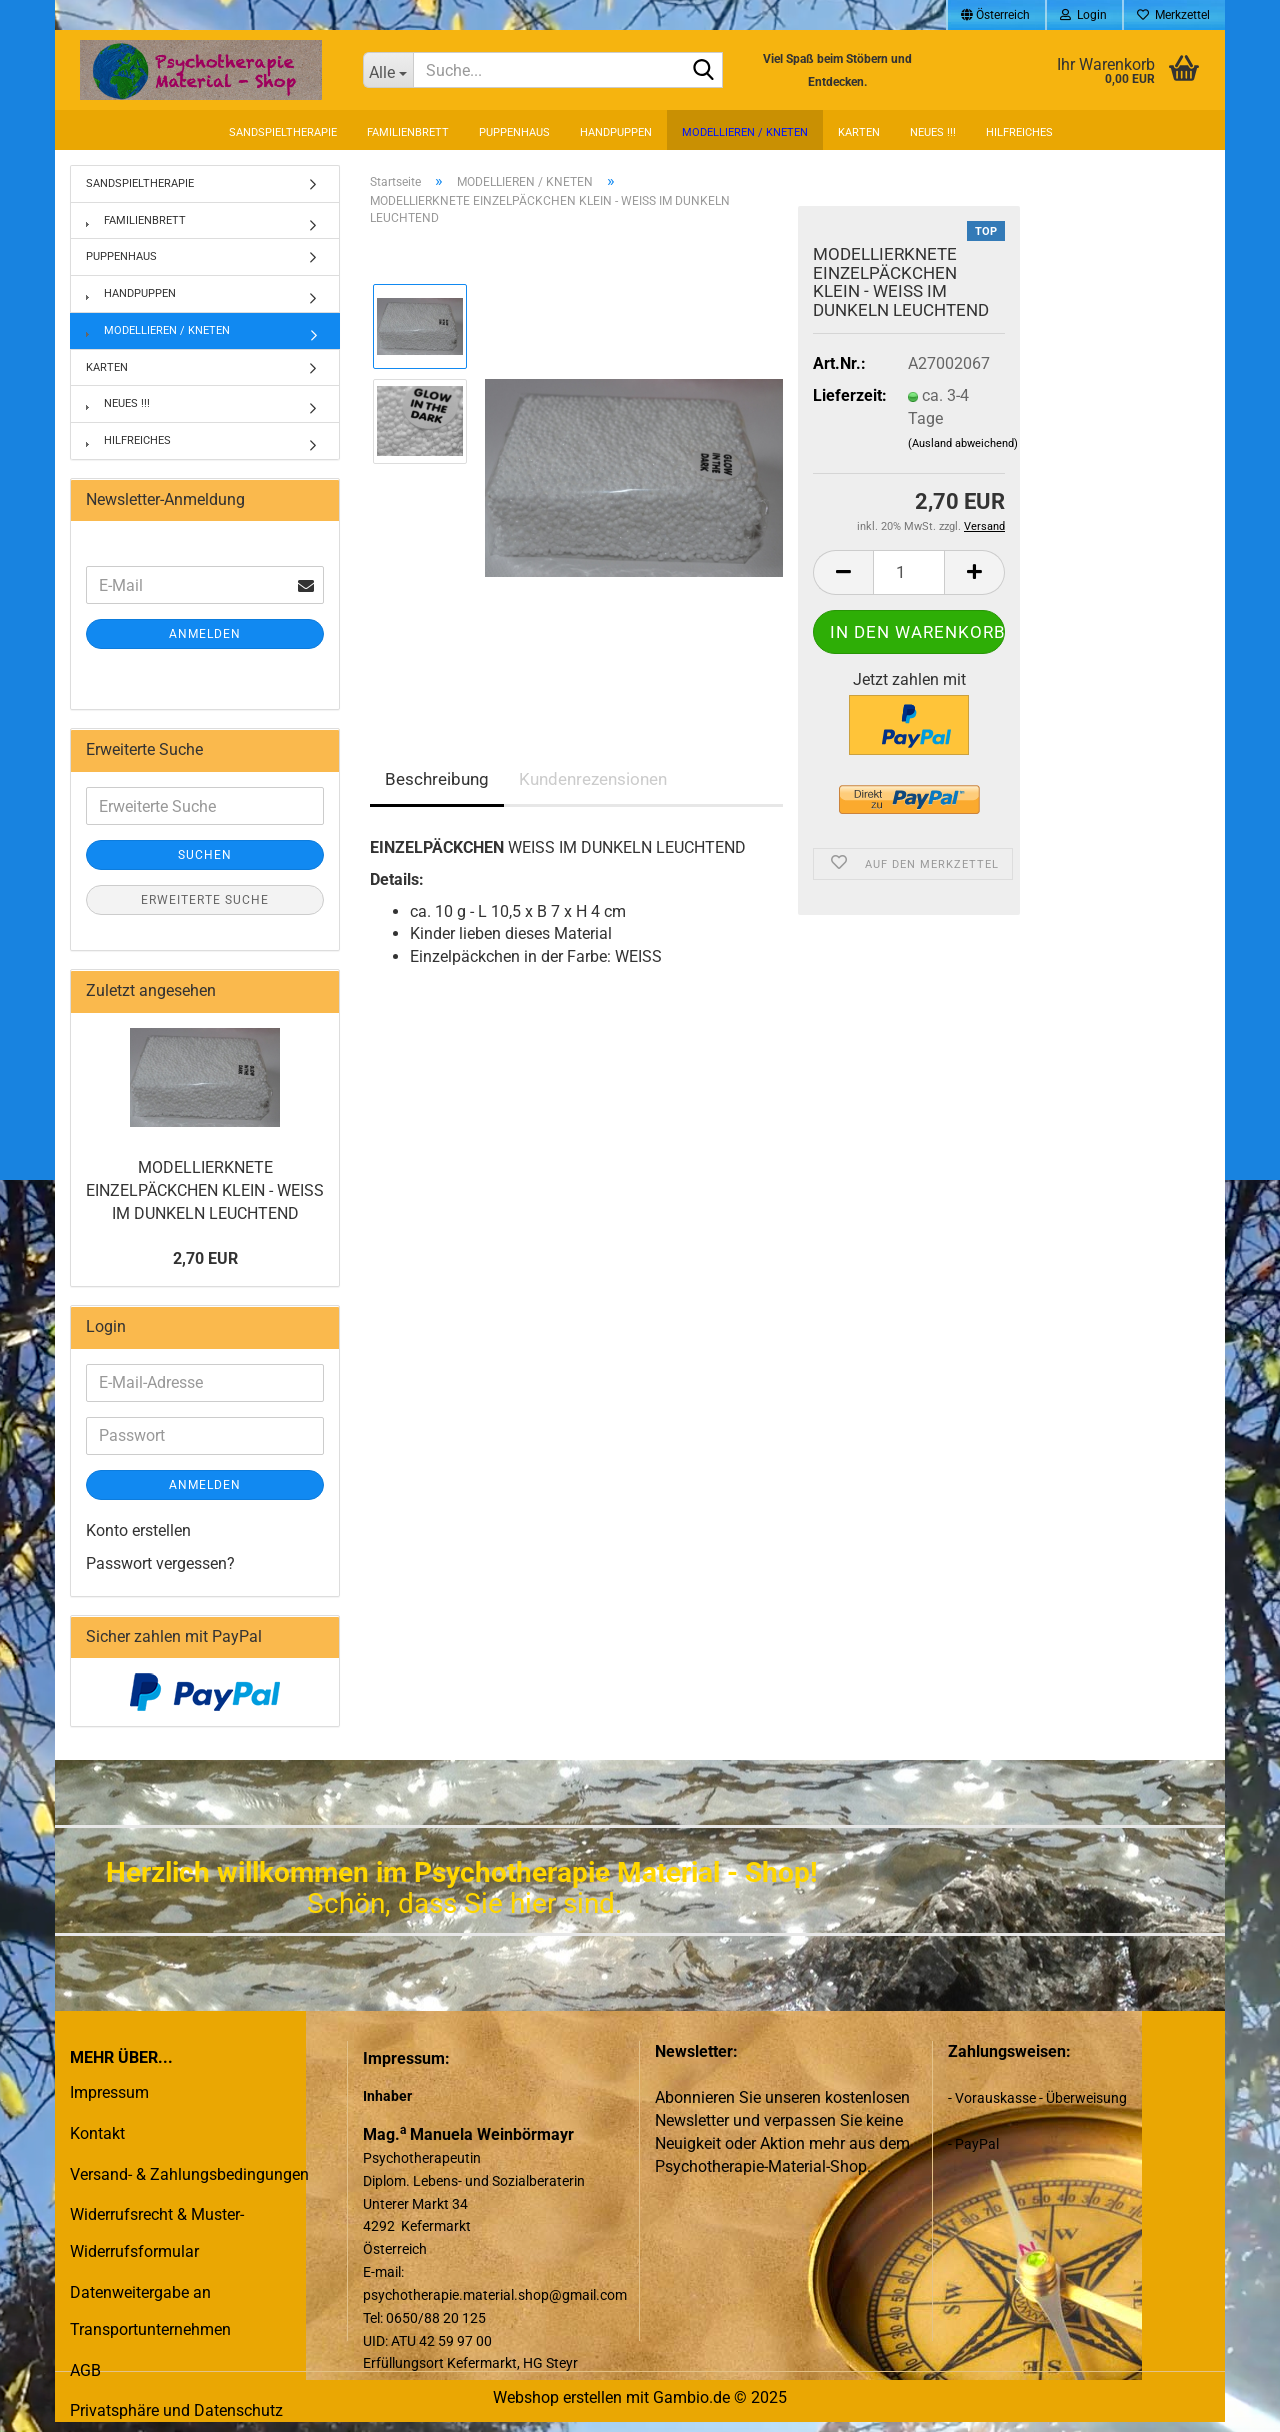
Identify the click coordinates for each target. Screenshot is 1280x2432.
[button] (995, 15)
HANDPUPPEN (616, 132)
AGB (85, 2370)
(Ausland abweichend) (963, 443)
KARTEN (859, 132)
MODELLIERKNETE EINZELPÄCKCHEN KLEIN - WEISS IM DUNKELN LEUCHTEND (205, 1190)
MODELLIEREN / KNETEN (745, 132)
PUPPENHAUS (514, 132)
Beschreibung (437, 779)
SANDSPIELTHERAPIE (283, 132)
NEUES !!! (933, 132)
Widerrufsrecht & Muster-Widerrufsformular (157, 2233)
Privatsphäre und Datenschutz (176, 2410)
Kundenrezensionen (593, 779)
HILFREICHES (1019, 132)
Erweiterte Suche (205, 900)
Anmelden (205, 634)
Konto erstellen (138, 1530)
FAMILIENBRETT (408, 132)
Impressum (109, 2092)
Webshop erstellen (557, 2397)
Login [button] (1083, 15)
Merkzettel (1173, 15)
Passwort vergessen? (160, 1563)
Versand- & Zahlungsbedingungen (189, 2174)
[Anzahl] (909, 572)
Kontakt (97, 2133)
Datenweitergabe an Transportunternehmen (150, 2311)
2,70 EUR (205, 1258)
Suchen (205, 855)
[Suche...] (388, 70)
